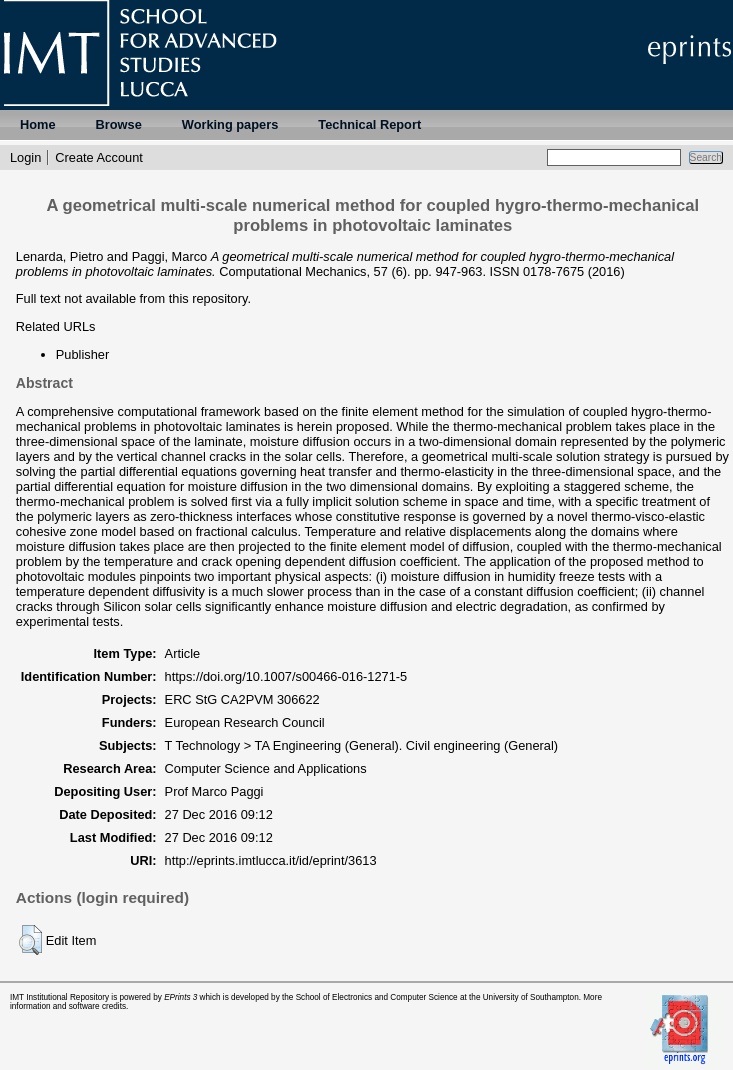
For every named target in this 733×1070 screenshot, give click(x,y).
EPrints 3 (180, 997)
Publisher (82, 354)
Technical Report (369, 124)
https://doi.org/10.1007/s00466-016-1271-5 (286, 676)
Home (38, 124)
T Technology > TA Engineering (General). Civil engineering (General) (362, 745)
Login (25, 157)
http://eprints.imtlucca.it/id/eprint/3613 (271, 860)
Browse (119, 124)
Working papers (230, 124)
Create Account (99, 157)
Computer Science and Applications (266, 768)
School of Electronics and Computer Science (377, 997)
